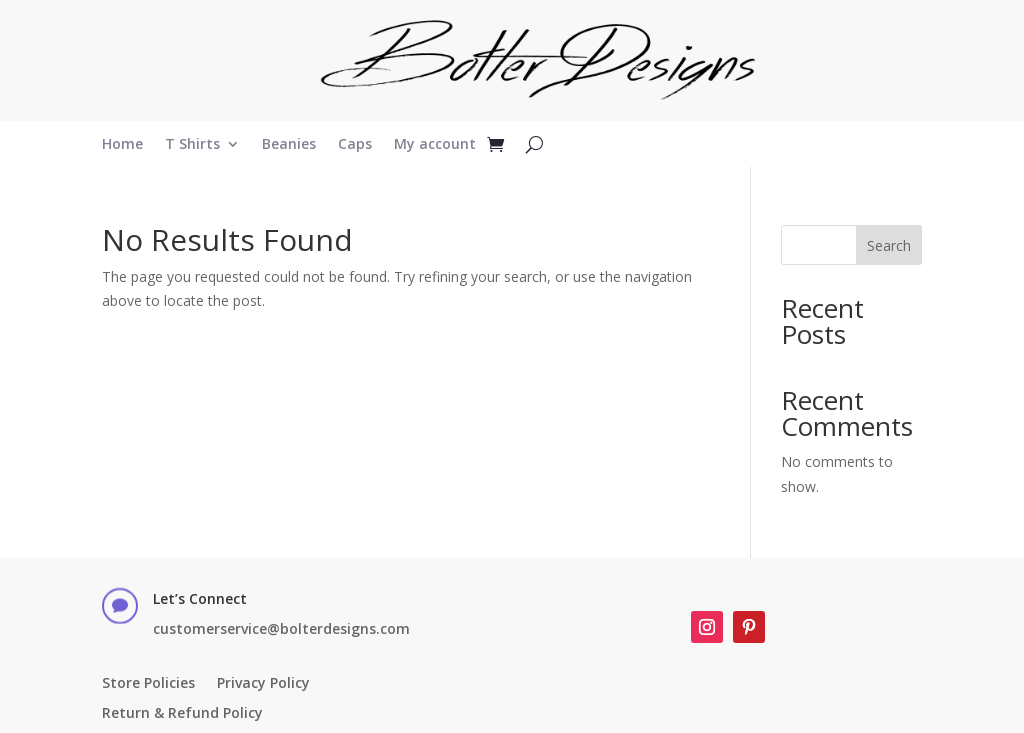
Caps (355, 145)
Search (889, 245)
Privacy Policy (263, 684)
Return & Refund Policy (182, 714)
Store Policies (148, 684)
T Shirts (192, 145)
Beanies (289, 145)
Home (122, 145)
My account (435, 145)
